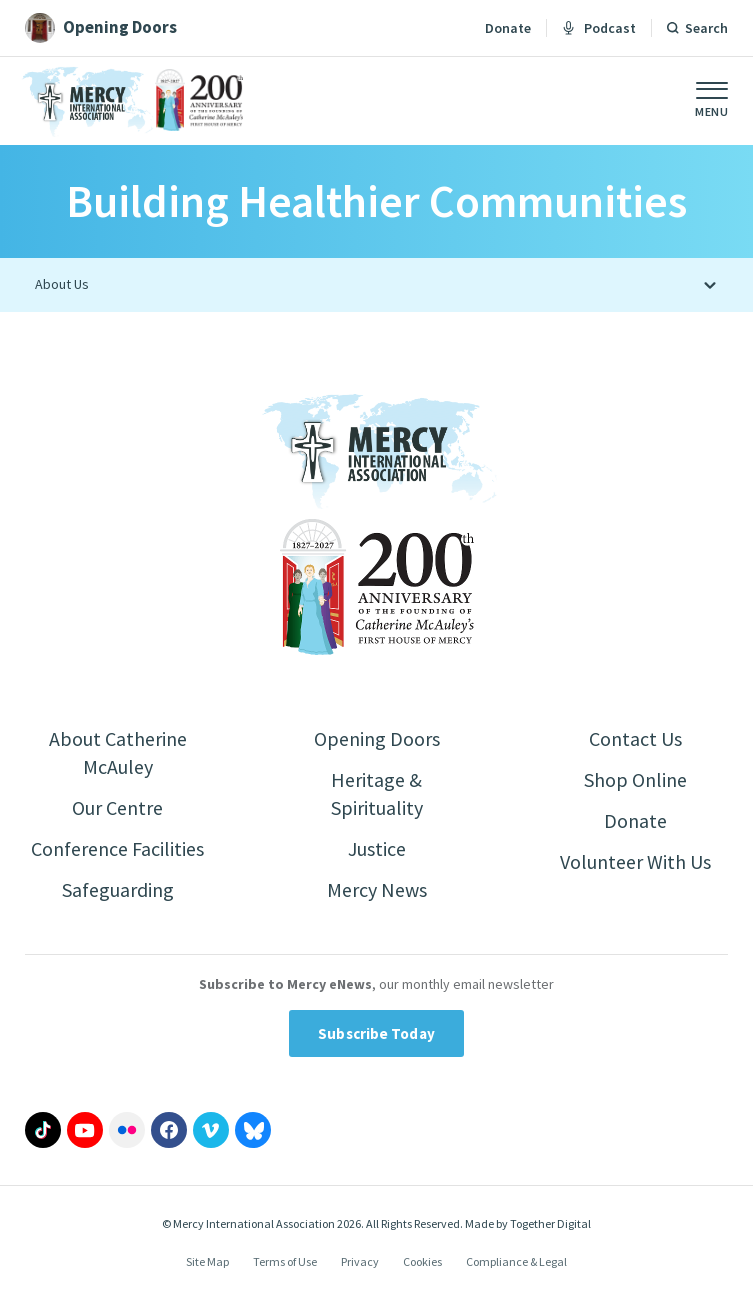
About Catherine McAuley (118, 752)
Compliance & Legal (516, 1261)
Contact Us (635, 738)
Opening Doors (377, 738)
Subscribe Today (376, 1033)
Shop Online (635, 779)
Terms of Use (285, 1261)
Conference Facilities (117, 848)
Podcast (599, 28)
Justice (377, 848)
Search (706, 28)
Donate (508, 28)
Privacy (360, 1261)
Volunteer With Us (635, 861)
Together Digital (550, 1223)
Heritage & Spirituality (377, 793)
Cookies (422, 1261)
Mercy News (377, 889)
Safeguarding (118, 889)
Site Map (207, 1261)
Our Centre (117, 807)
